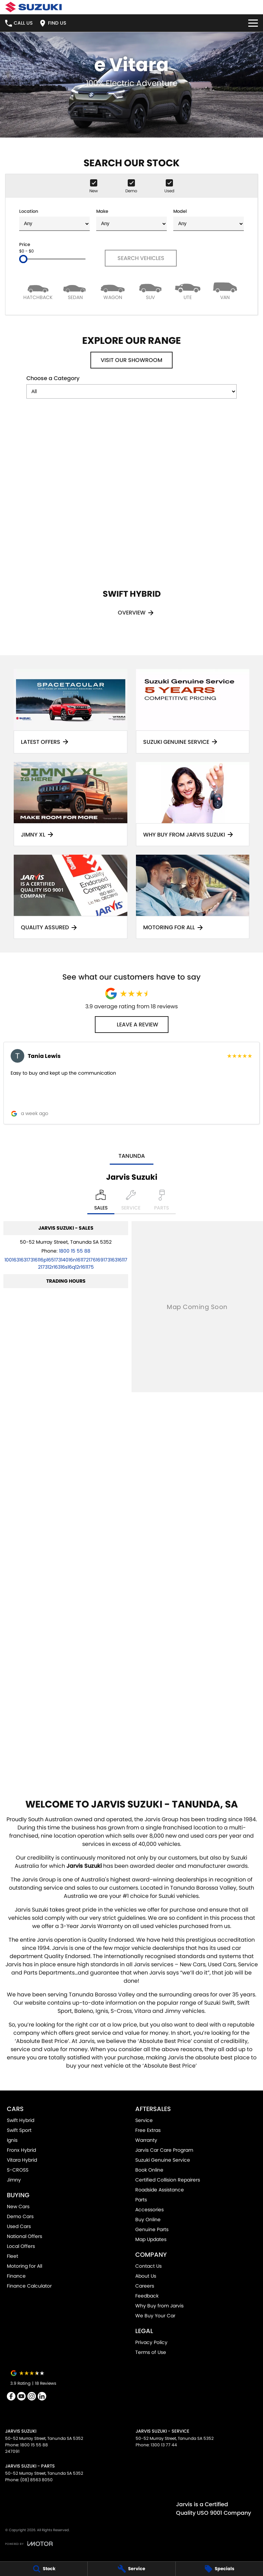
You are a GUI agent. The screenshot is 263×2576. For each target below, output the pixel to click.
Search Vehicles (140, 258)
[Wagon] (113, 290)
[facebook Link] (11, 2396)
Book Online (149, 2169)
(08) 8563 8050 (36, 2480)
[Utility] (187, 290)
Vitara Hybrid (22, 2160)
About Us (145, 2276)
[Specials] (219, 2569)
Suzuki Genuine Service (162, 2160)
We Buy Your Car (155, 2315)
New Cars (18, 2206)
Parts (141, 2199)
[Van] (225, 290)
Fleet (12, 2256)
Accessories (149, 2209)
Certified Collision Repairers (167, 2179)
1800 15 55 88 (74, 1250)
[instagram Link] (31, 2396)
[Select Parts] (161, 1202)
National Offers (24, 2236)
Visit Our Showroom (131, 360)
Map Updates (150, 2239)
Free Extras (148, 2130)
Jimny (14, 2179)
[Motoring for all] (193, 897)
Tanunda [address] (131, 1156)
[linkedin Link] (42, 2396)
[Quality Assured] (70, 897)
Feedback (147, 2295)
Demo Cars (20, 2216)
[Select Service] (130, 1202)
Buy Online (148, 2219)
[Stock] (43, 2569)
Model (208, 219)
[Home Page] (33, 7)
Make (131, 219)
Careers (144, 2285)
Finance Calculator (29, 2285)
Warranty (146, 2140)
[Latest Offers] (70, 711)
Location (54, 219)
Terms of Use (150, 2352)
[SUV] (150, 290)
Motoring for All (24, 2266)
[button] (131, 1083)
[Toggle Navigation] (253, 23)
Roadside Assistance (159, 2189)
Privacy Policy (151, 2342)
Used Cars (19, 2226)
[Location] (100, 1202)
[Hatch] (38, 290)
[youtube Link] (21, 2396)
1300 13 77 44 (164, 2445)
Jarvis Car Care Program (164, 2150)
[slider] (23, 259)
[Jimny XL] (70, 804)
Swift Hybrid (20, 2120)
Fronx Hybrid (21, 2150)
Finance (16, 2276)
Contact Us (148, 2266)
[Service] (131, 2569)
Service (144, 2120)
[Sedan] (75, 290)
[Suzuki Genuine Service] (193, 711)
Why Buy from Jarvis (159, 2305)
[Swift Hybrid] (131, 524)
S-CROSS (17, 2169)
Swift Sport (19, 2130)
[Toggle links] (29, 2544)
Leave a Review (131, 1025)
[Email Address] (65, 1263)
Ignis (12, 2140)
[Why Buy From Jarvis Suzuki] (193, 804)
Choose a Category (131, 386)
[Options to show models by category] (131, 391)
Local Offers (21, 2246)
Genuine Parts (151, 2229)
